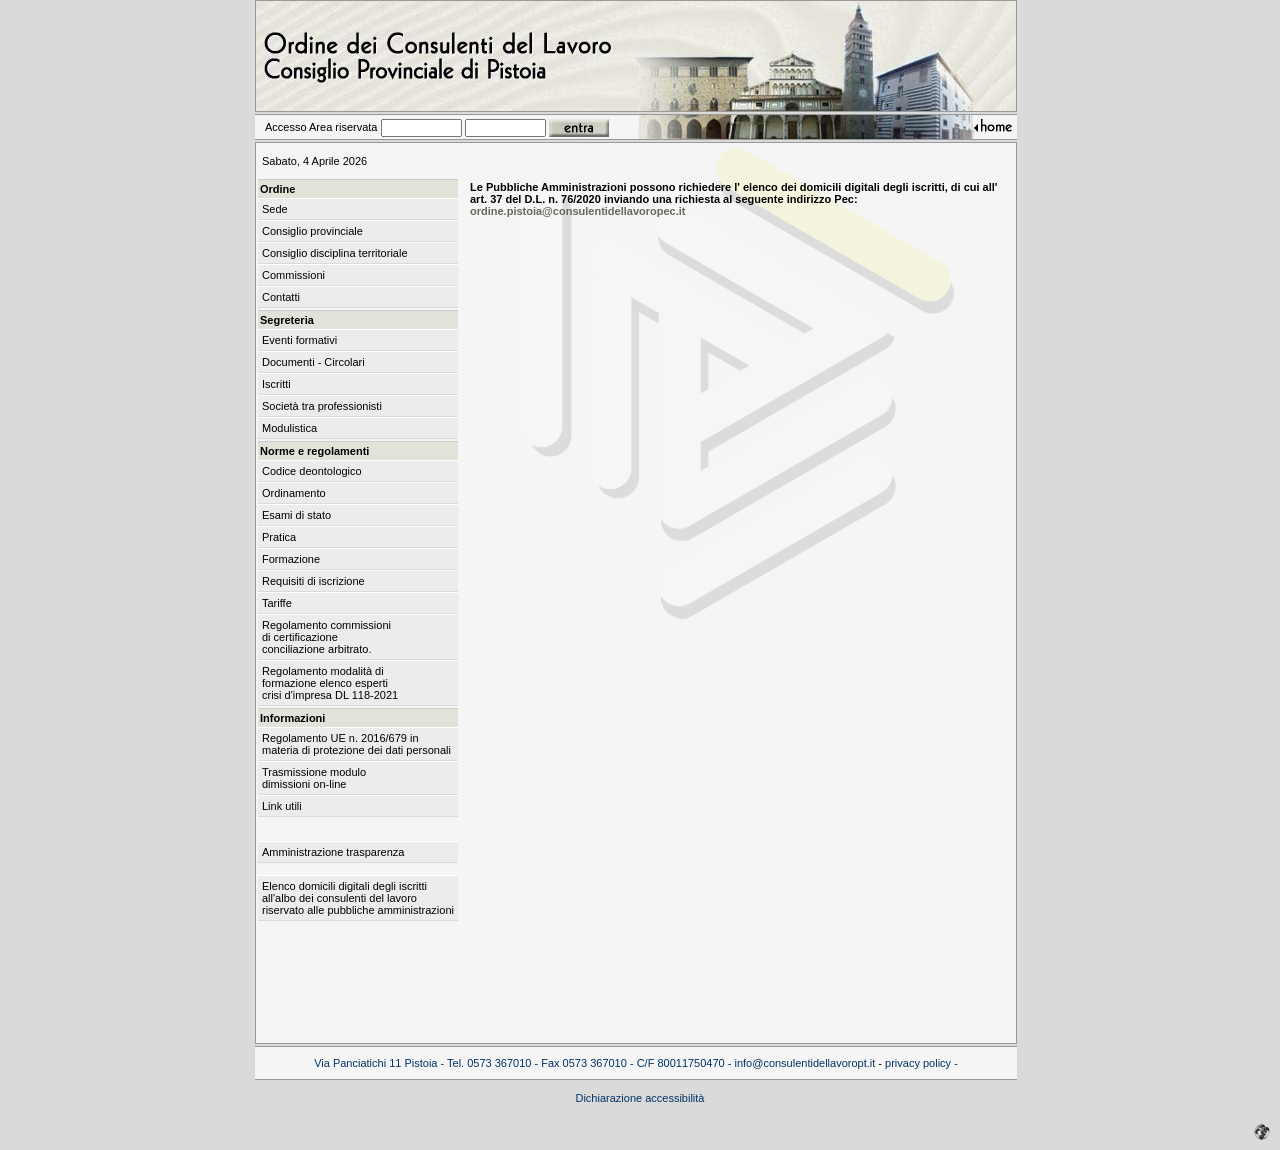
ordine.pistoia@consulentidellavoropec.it (577, 211)
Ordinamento (294, 493)
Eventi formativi (299, 340)
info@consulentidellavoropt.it (804, 1063)
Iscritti (276, 384)
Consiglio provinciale (312, 231)
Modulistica (289, 428)
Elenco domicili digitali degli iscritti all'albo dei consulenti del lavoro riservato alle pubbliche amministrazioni (358, 898)
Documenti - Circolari (313, 362)
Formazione (291, 559)
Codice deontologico (312, 471)
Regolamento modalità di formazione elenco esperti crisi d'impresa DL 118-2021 (330, 683)
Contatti (281, 297)
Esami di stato (296, 515)
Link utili (282, 806)
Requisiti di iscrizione (313, 581)
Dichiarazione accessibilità (639, 1098)
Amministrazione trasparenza (333, 852)
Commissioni (293, 275)
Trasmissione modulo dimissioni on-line (314, 778)
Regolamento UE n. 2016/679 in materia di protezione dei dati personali (356, 744)
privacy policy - (921, 1063)
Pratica (279, 537)
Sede (275, 209)
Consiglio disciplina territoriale (335, 253)
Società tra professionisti (322, 406)
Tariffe (277, 603)
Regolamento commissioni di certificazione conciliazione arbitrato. (326, 637)
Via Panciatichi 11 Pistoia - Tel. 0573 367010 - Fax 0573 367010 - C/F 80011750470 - (524, 1063)
